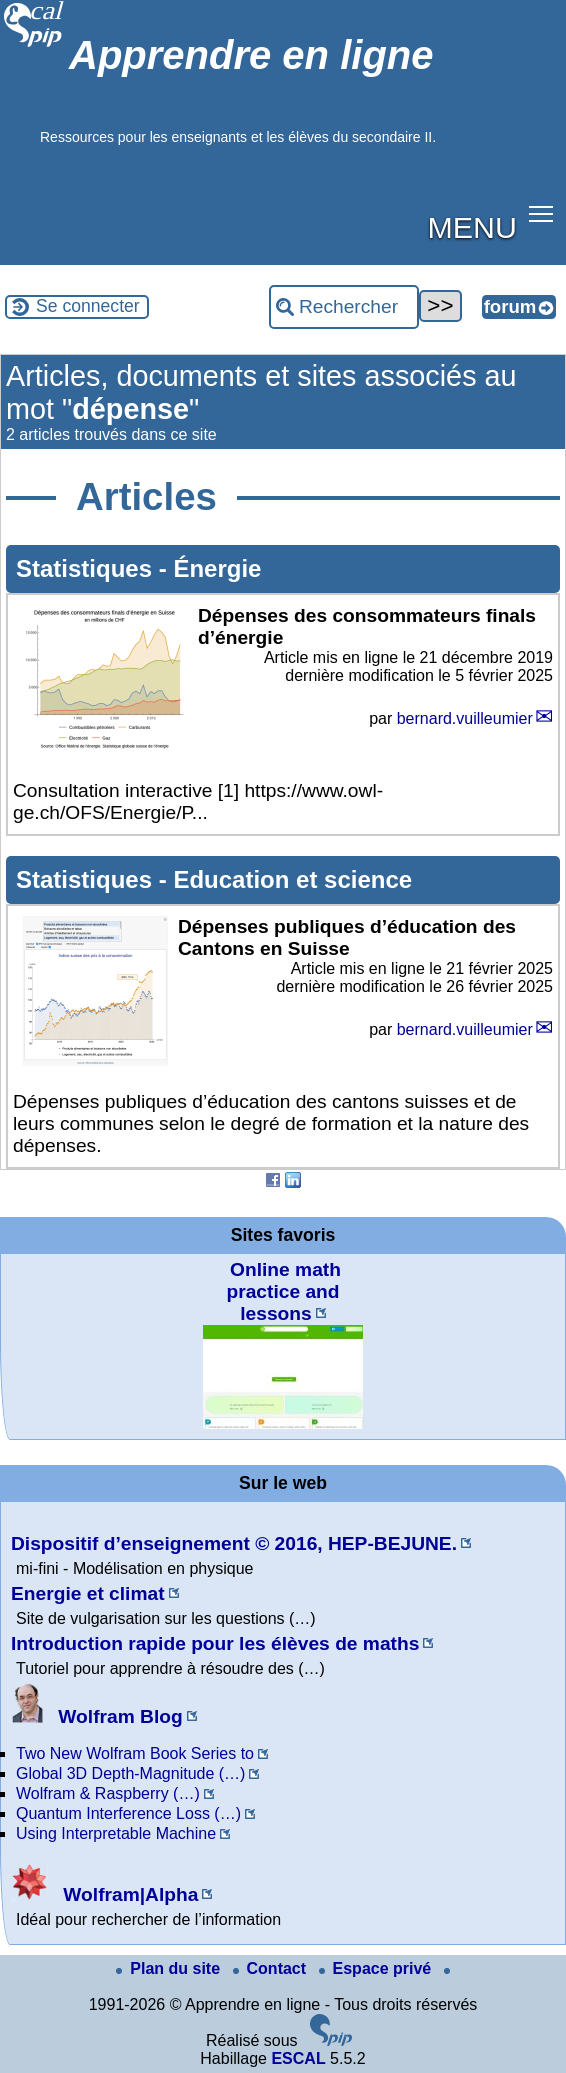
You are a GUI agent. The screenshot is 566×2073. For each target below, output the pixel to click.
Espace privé (377, 1968)
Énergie (217, 568)
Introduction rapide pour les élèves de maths (215, 1643)
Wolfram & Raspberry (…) (108, 1793)
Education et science (292, 879)
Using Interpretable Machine (116, 1833)
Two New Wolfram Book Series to (135, 1753)
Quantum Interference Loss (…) (128, 1813)
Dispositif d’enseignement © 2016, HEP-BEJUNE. (234, 1543)
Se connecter (88, 306)
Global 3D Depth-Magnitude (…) (130, 1773)
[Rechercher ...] (344, 307)
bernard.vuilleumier (465, 718)
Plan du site (170, 1968)
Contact (272, 1968)
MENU (472, 227)
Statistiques (87, 568)
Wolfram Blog (97, 1716)
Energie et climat (88, 1593)
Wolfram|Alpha (104, 1894)
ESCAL (298, 2058)
